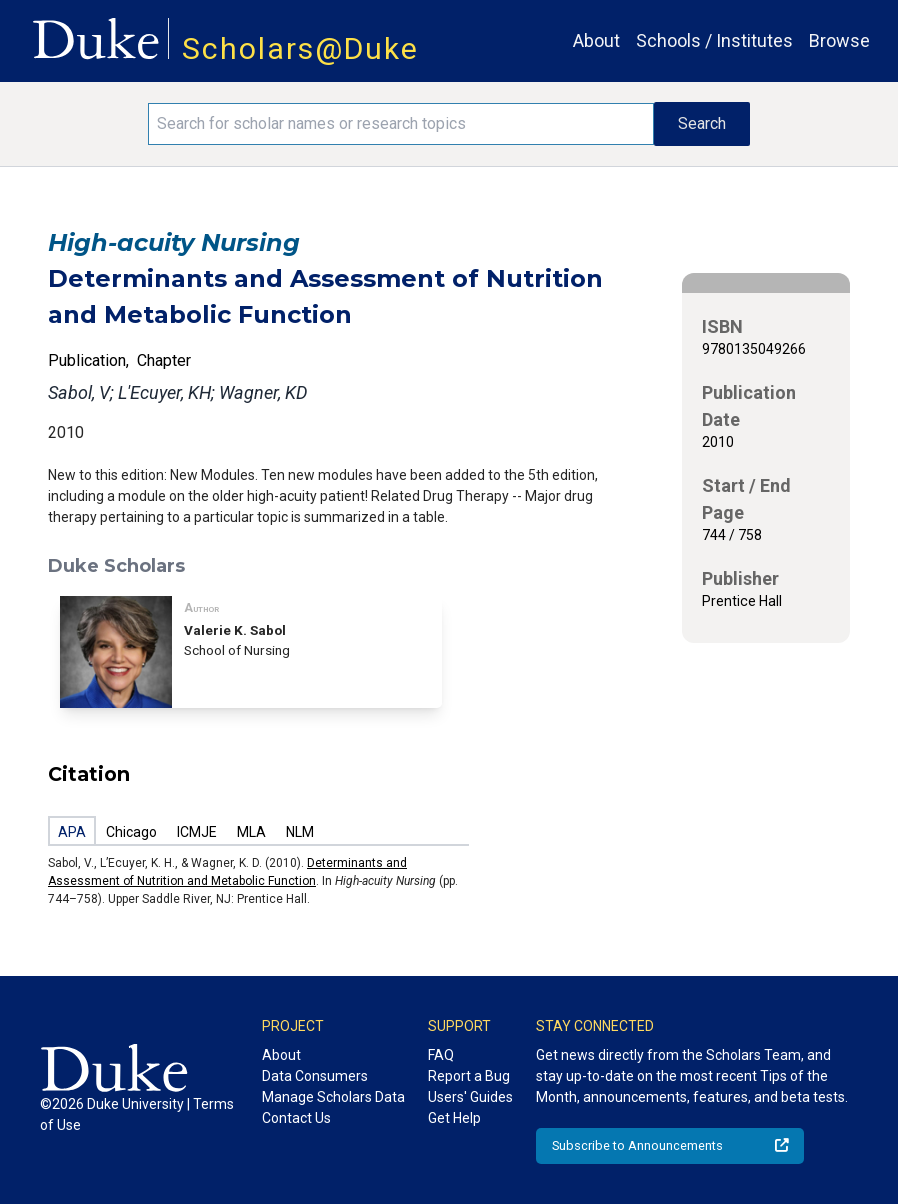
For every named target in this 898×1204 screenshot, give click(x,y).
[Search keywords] (400, 124)
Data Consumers (315, 1076)
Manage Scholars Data (333, 1097)
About (596, 40)
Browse (839, 40)
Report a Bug (469, 1076)
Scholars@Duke (300, 48)
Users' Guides (470, 1097)
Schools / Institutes (714, 40)
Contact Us (296, 1118)
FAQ (441, 1055)
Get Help (454, 1118)
